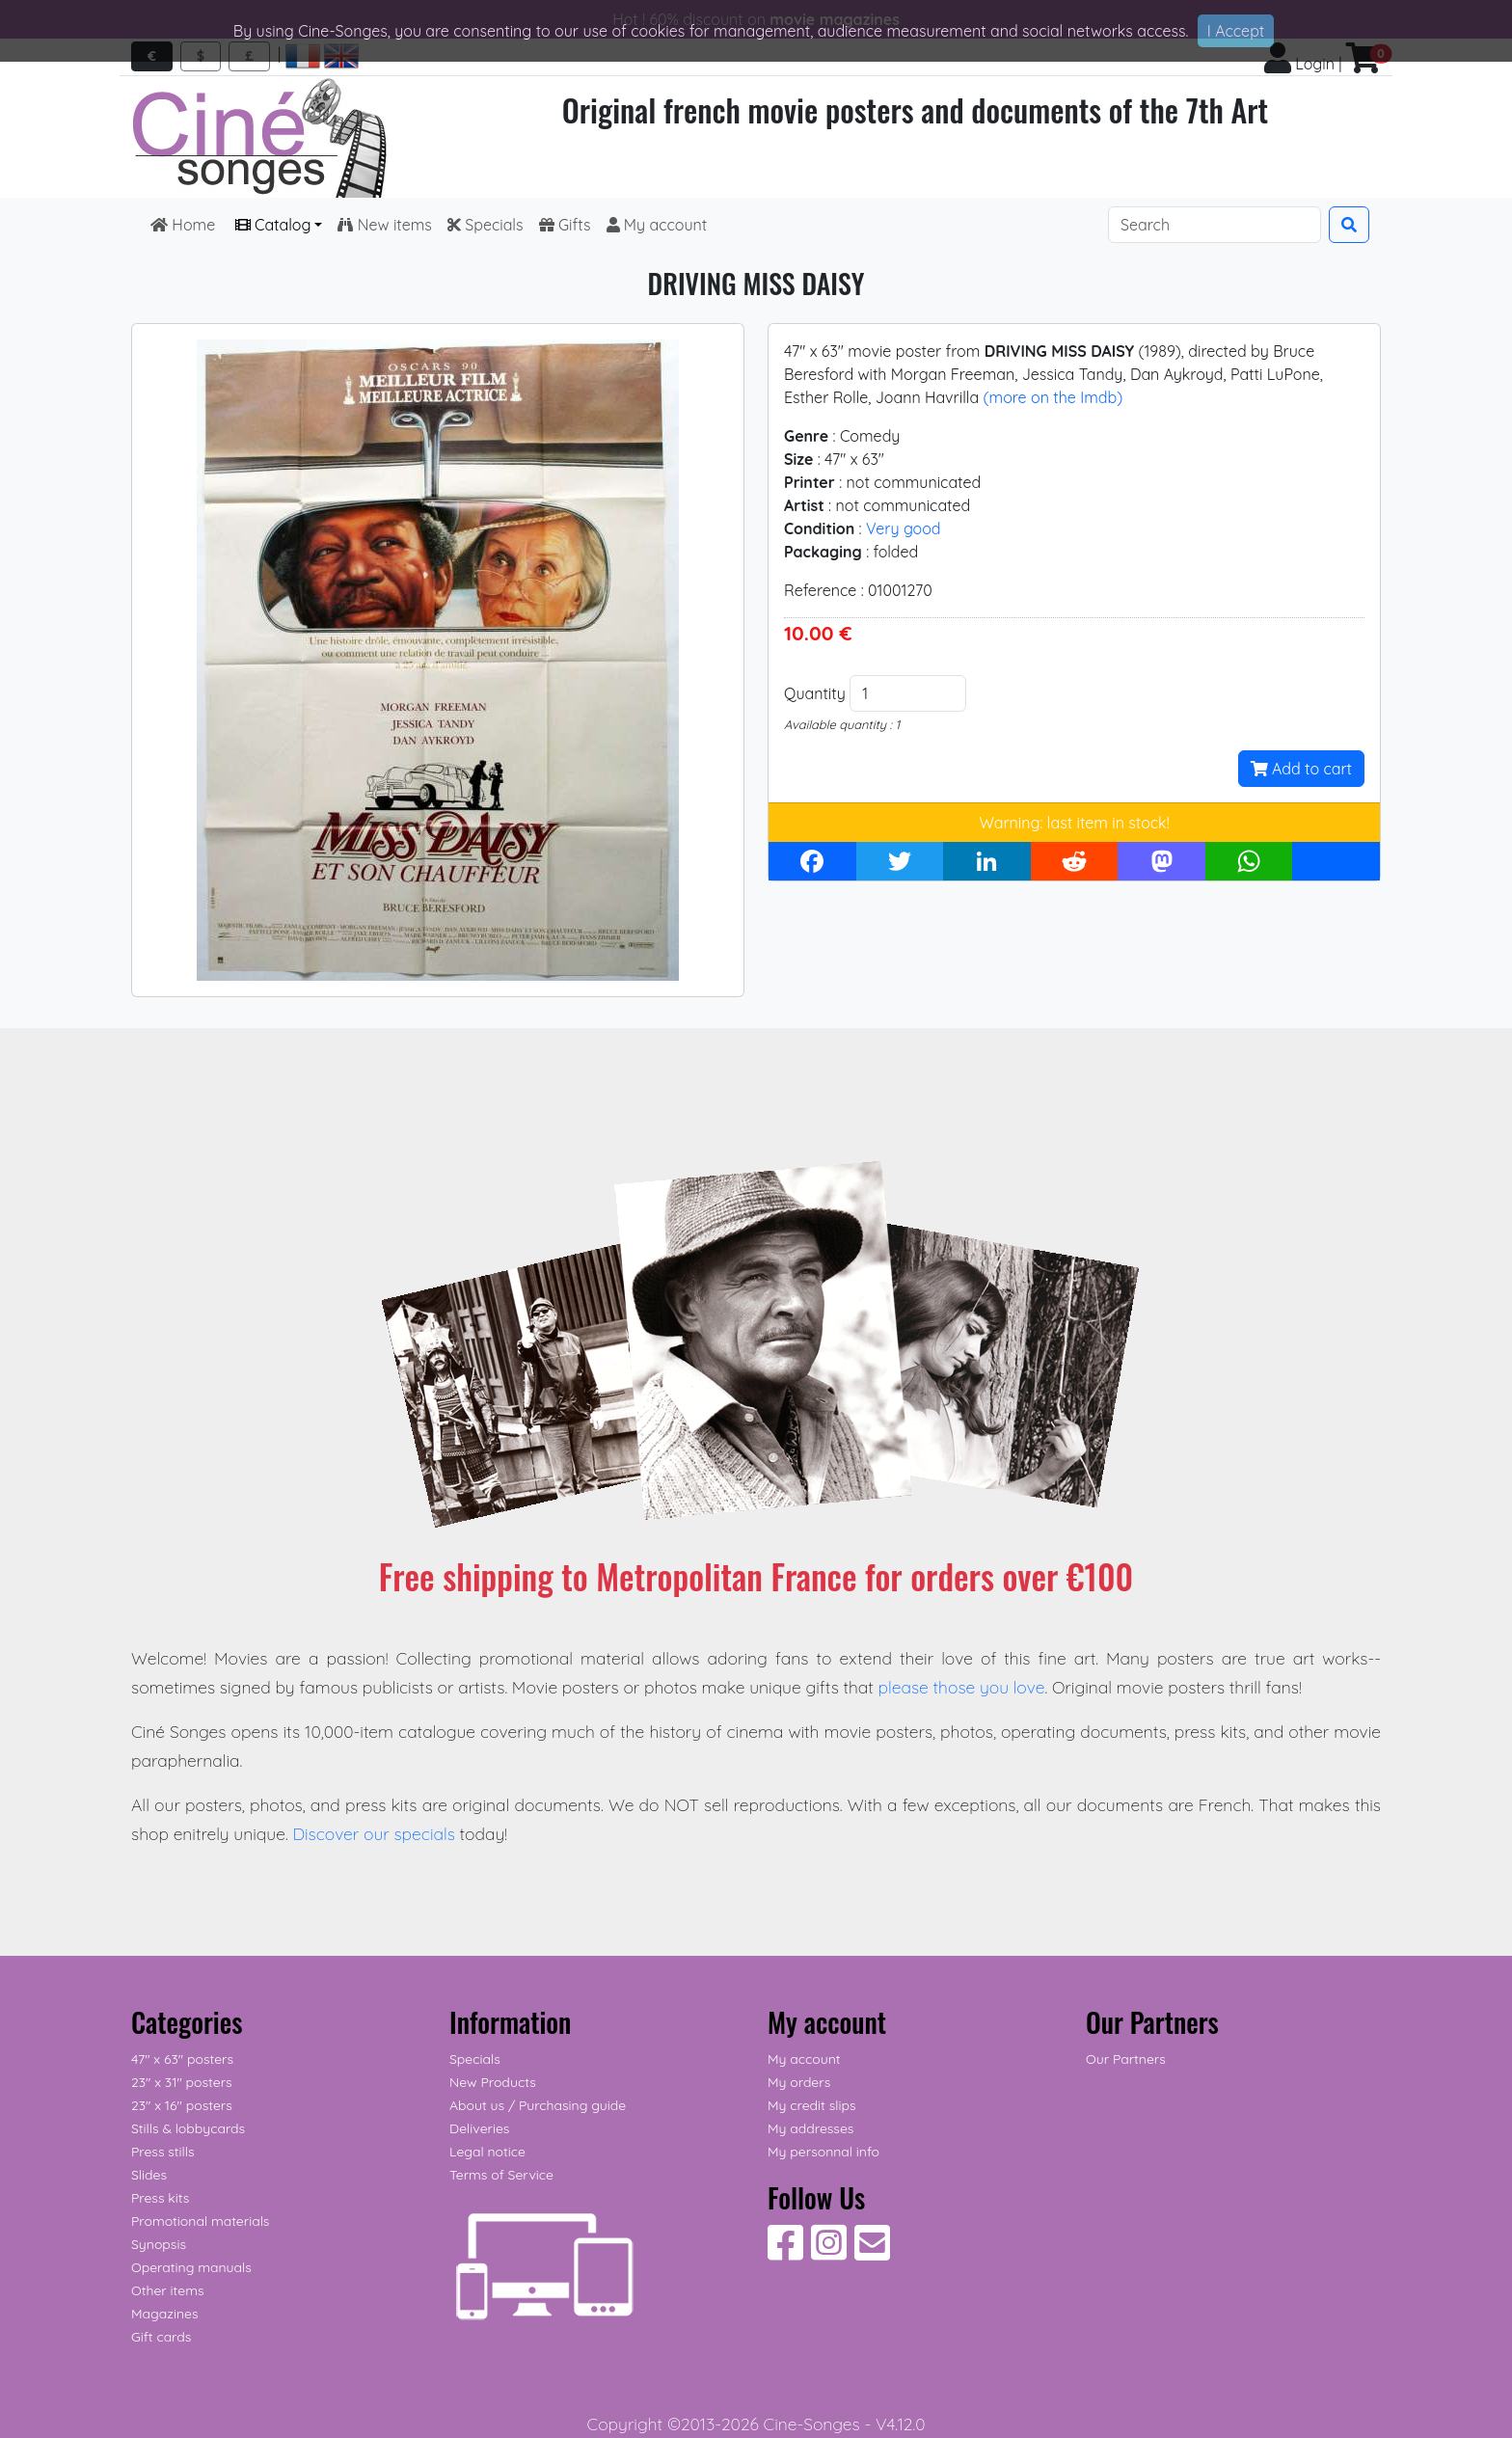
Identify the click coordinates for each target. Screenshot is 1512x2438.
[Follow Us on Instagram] (829, 2253)
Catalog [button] (273, 224)
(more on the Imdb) (1053, 397)
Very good (903, 528)
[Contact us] (872, 2253)
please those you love (961, 1686)
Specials (485, 224)
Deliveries (479, 2128)
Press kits (160, 2198)
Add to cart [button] (1301, 768)
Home (185, 224)
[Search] (1214, 224)
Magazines (164, 2313)
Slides (149, 2174)
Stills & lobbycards (188, 2128)
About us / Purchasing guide (537, 2105)
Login (1299, 63)
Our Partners (1126, 2059)
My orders (799, 2082)
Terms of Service (501, 2174)
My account (657, 224)
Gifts (565, 224)
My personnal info (823, 2151)
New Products (492, 2082)
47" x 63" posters (182, 2059)
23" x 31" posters (181, 2082)
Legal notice (487, 2151)
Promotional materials (200, 2221)
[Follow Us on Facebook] (785, 2253)
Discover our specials (373, 1833)
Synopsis (158, 2244)
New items (384, 224)
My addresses (810, 2128)
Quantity (815, 693)
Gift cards (161, 2336)
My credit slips (811, 2105)
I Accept (1235, 31)
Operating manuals (191, 2267)
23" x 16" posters (181, 2105)
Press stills (163, 2151)
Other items (167, 2290)
